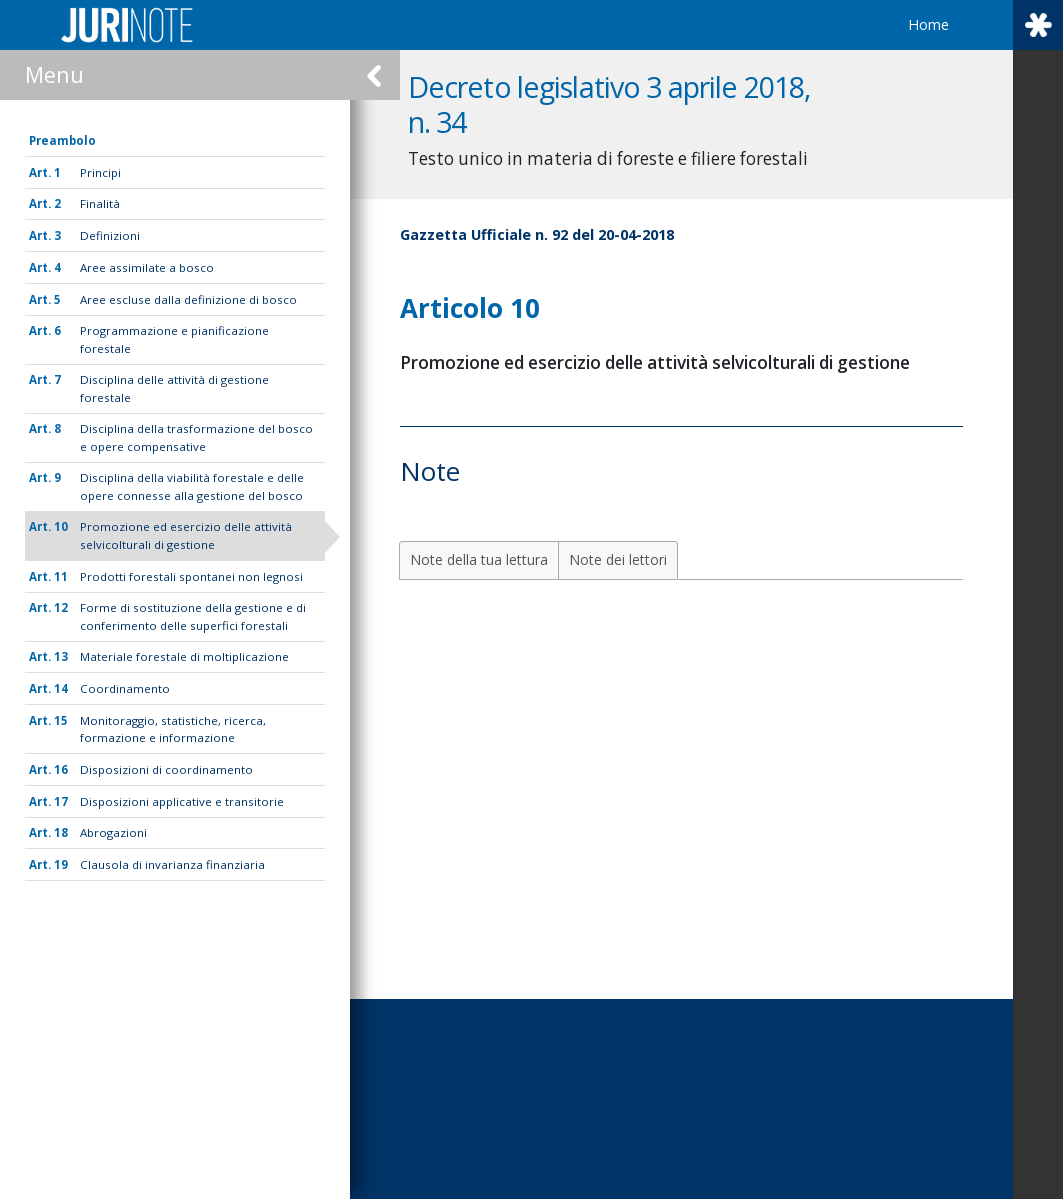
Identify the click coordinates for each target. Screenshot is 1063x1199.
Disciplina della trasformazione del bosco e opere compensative (196, 437)
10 (61, 526)
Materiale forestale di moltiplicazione (184, 656)
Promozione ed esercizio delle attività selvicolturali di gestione (186, 535)
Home (928, 24)
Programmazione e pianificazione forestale (174, 339)
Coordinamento (125, 688)
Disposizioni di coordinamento (166, 769)
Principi (100, 172)
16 (61, 769)
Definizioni (110, 235)
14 (61, 688)
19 (61, 864)
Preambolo (62, 140)
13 (61, 656)
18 (61, 832)
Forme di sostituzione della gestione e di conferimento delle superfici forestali (193, 616)
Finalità (100, 203)
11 (61, 576)
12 (61, 607)
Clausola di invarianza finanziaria (172, 864)
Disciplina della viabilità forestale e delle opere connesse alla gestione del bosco (192, 486)
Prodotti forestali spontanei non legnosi (191, 576)
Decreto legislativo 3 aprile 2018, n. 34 (626, 104)
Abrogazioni (113, 832)
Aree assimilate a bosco (147, 267)
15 (61, 720)
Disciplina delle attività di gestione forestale (174, 388)
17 (61, 801)
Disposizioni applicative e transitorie (182, 801)
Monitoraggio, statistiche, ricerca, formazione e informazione (173, 729)
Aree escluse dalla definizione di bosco (188, 299)
